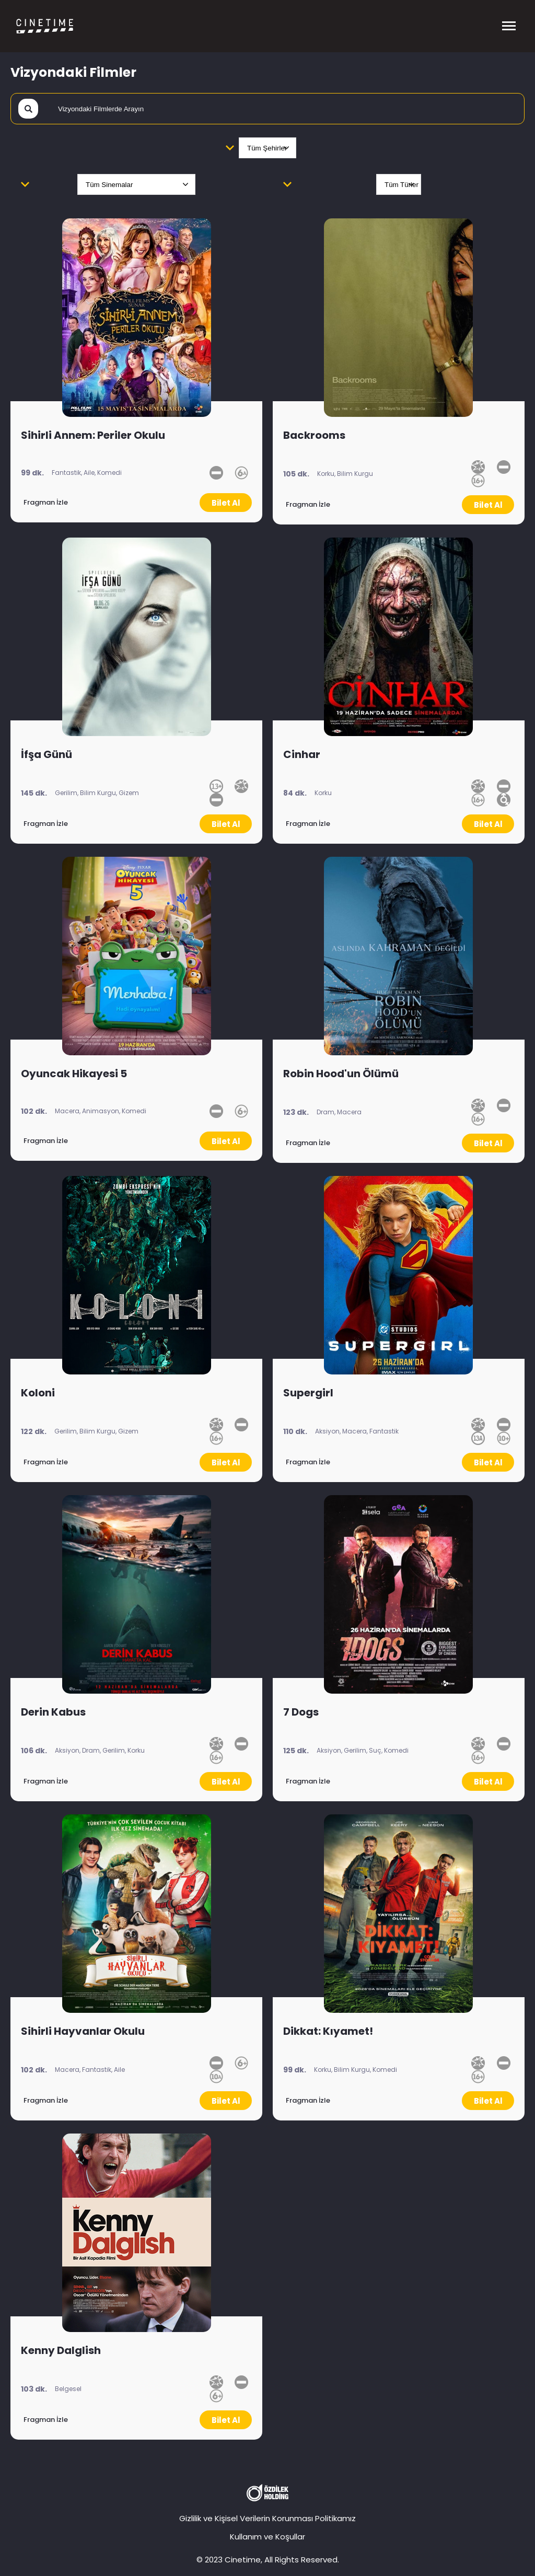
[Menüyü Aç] (508, 26)
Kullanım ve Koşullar (267, 2536)
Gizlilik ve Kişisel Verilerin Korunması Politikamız (267, 2518)
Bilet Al (226, 502)
